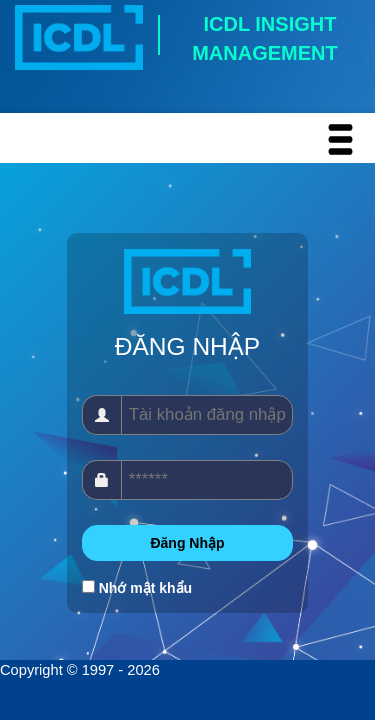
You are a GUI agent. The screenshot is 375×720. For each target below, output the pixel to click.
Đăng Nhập (187, 543)
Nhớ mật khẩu (145, 588)
